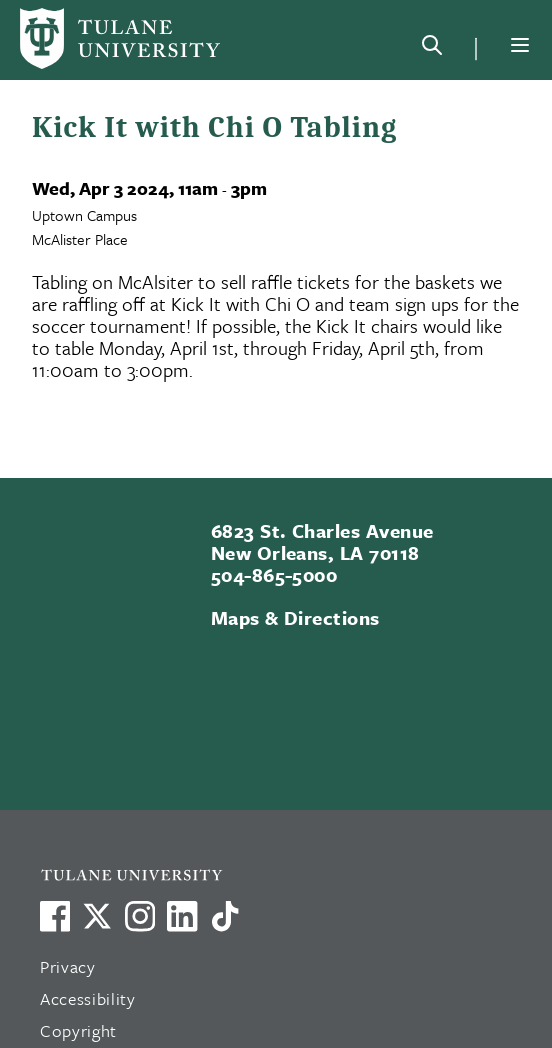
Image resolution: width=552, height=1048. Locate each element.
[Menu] (520, 45)
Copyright (78, 1030)
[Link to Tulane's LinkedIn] (182, 916)
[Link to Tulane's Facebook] (140, 916)
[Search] (432, 49)
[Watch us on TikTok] (225, 916)
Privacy (68, 966)
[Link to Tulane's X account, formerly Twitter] (97, 916)
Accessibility (88, 998)
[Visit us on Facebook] (55, 916)
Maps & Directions (295, 617)
